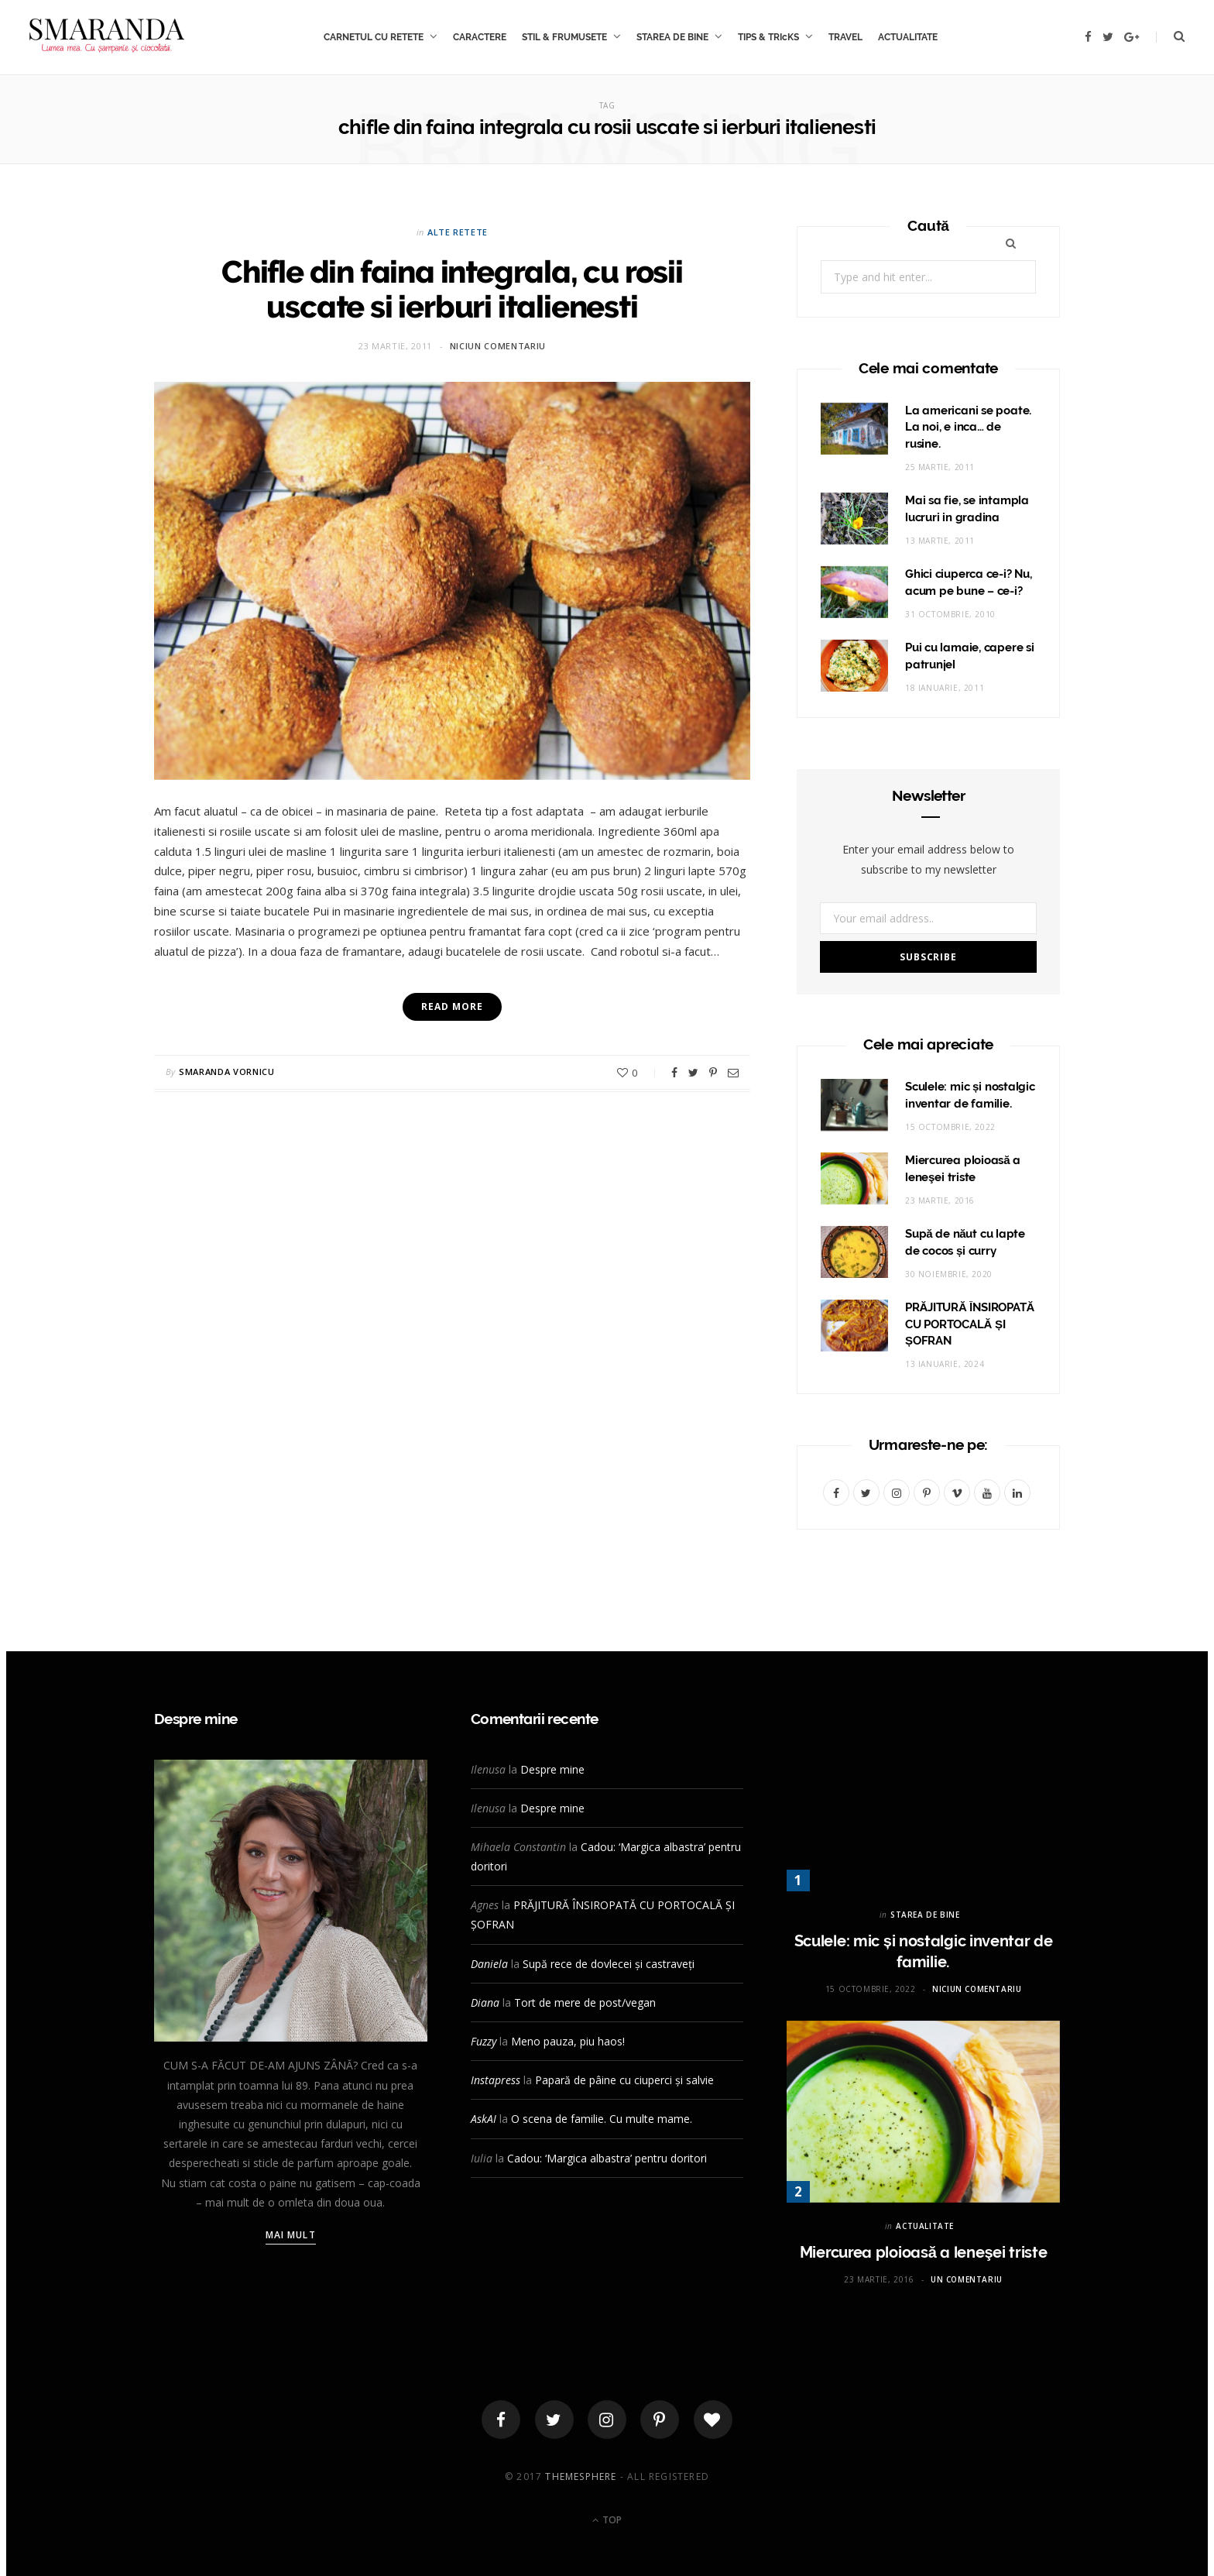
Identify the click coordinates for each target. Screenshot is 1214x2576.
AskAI (483, 2118)
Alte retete (457, 232)
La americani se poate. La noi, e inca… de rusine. (968, 428)
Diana (485, 2002)
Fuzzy (483, 2041)
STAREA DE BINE (672, 37)
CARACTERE (479, 37)
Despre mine (552, 1769)
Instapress (495, 2080)
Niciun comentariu (498, 346)
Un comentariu (967, 2279)
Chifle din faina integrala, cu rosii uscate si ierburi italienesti (452, 289)
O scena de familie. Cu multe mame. (601, 2118)
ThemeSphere (580, 2476)
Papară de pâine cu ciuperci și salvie (624, 2080)
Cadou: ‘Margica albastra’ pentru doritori (607, 2158)
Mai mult (291, 2234)
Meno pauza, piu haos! (568, 2041)
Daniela (489, 1963)
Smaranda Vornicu (227, 1071)
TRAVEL (845, 37)
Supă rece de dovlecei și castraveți (608, 1963)
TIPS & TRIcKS (768, 37)
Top (607, 2519)
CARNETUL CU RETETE (374, 37)
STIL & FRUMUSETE (564, 37)
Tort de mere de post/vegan (585, 2002)
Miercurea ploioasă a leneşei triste (924, 2252)
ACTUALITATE (908, 37)
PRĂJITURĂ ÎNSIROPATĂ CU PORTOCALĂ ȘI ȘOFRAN (969, 1324)
